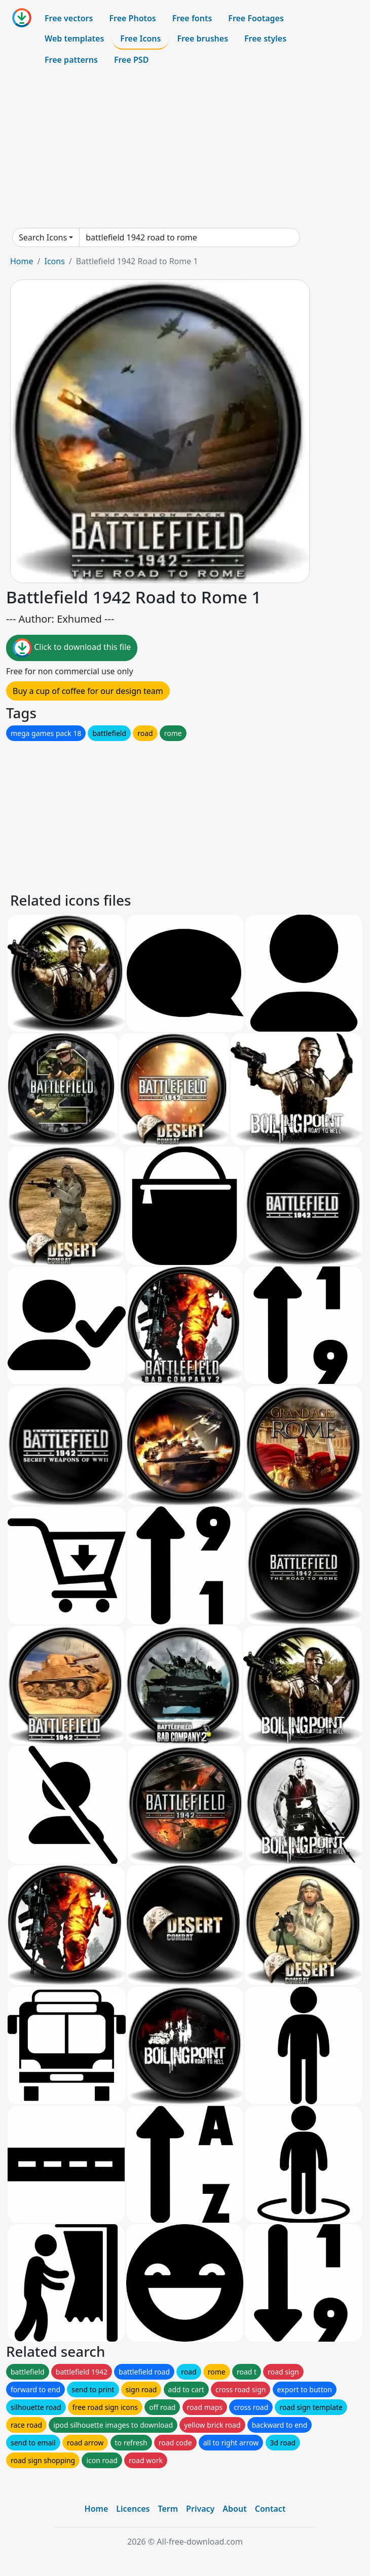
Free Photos (132, 18)
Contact (270, 2508)
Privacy (200, 2508)
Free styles (265, 38)
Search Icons (43, 237)
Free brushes (202, 38)
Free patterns (71, 59)
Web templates (74, 38)
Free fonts (192, 18)
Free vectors (69, 18)
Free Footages (256, 18)
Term (168, 2508)
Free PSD (131, 59)
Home (21, 261)
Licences (133, 2508)
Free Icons (140, 38)
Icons (54, 261)
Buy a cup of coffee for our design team (88, 691)
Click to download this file (72, 648)
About (234, 2508)
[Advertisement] (185, 149)
